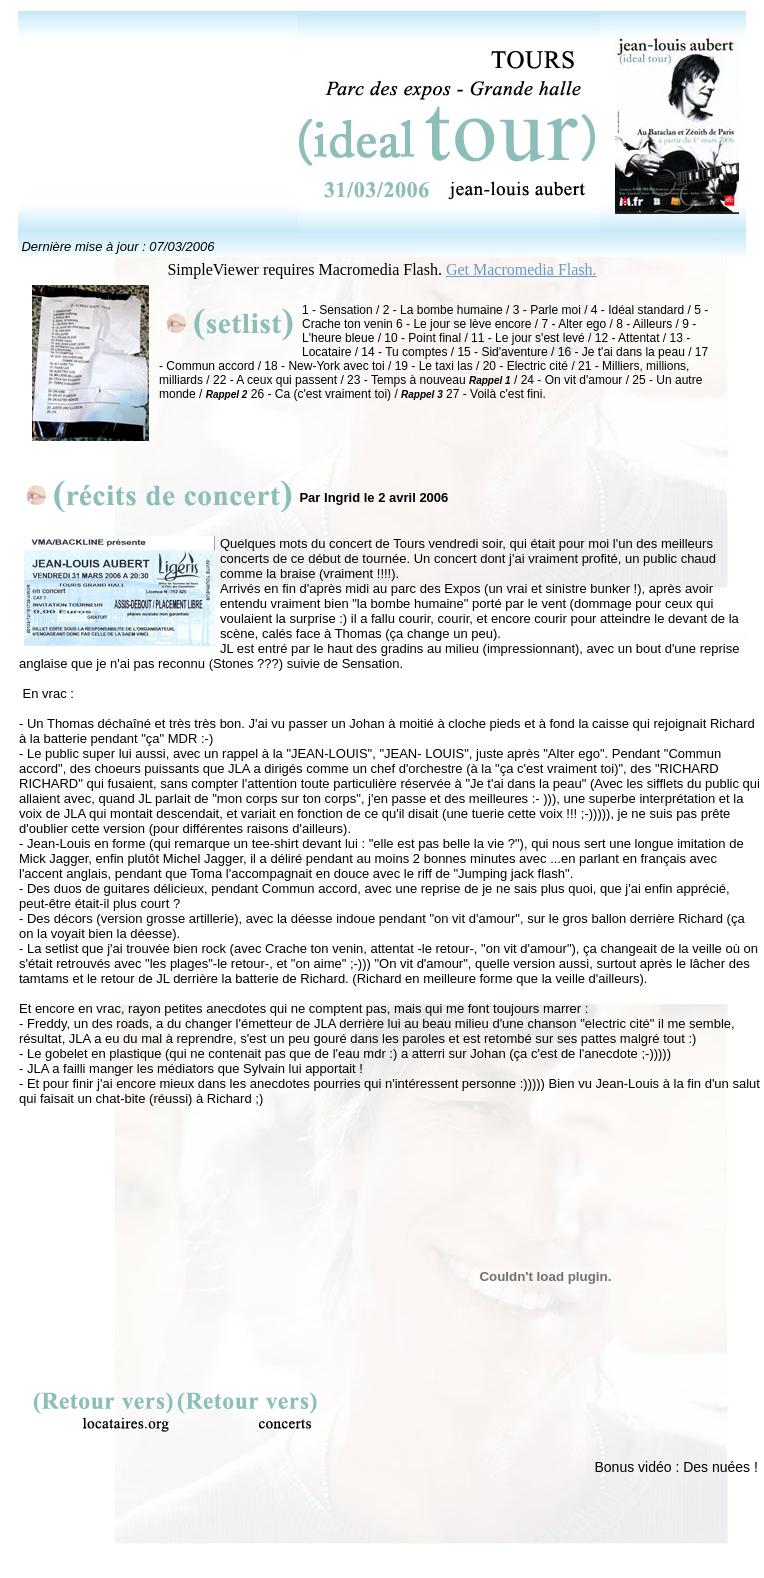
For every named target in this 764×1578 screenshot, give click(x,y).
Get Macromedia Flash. (521, 269)
